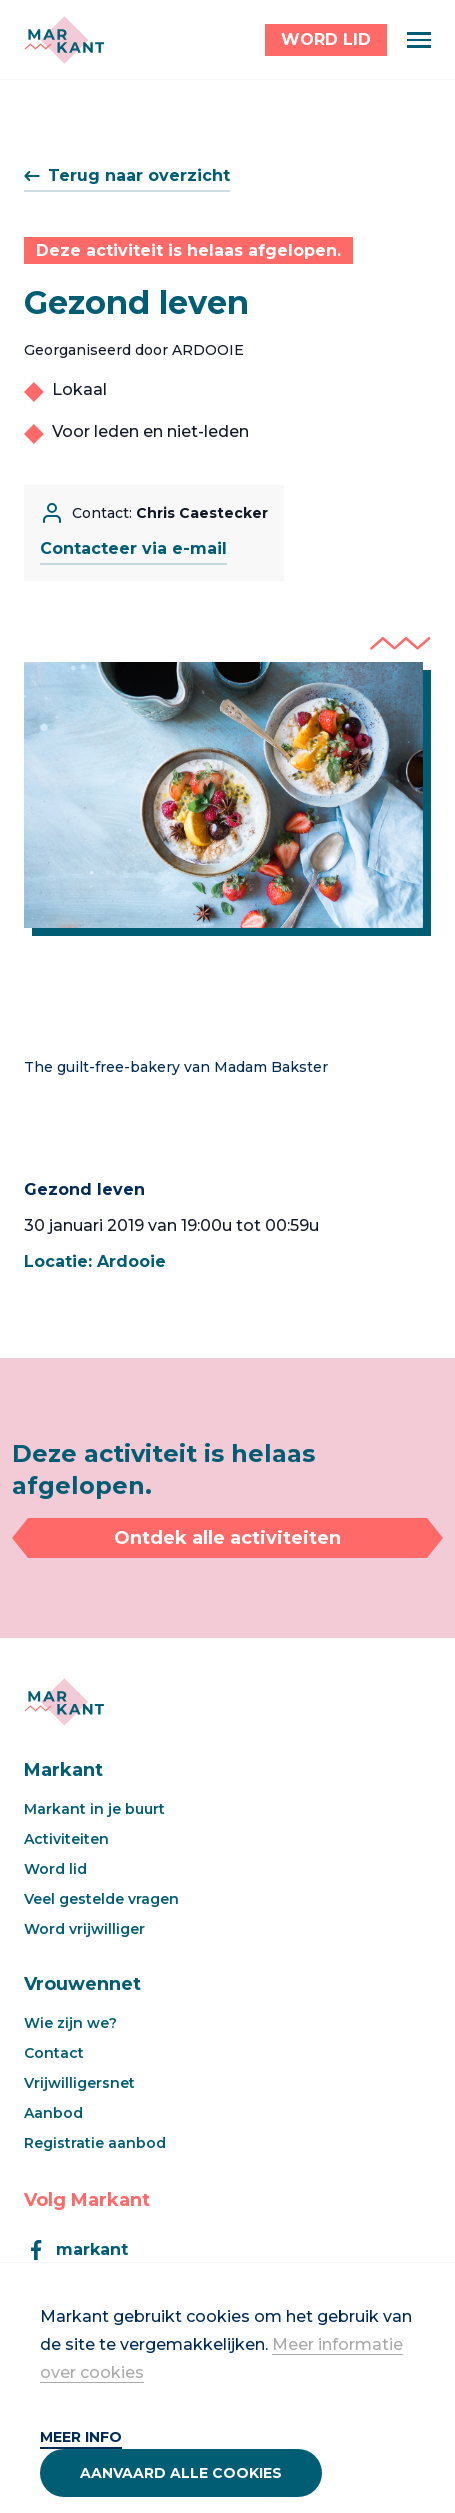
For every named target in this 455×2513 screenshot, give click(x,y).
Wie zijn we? (70, 2023)
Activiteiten (66, 1839)
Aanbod (53, 2113)
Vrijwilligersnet (79, 2083)
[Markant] (64, 40)
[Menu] (419, 40)
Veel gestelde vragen (101, 1899)
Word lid (55, 1869)
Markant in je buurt (94, 1809)
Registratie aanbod (95, 2143)
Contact (54, 2053)
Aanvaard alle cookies (181, 2473)
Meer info (81, 2437)
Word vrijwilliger (84, 1929)
